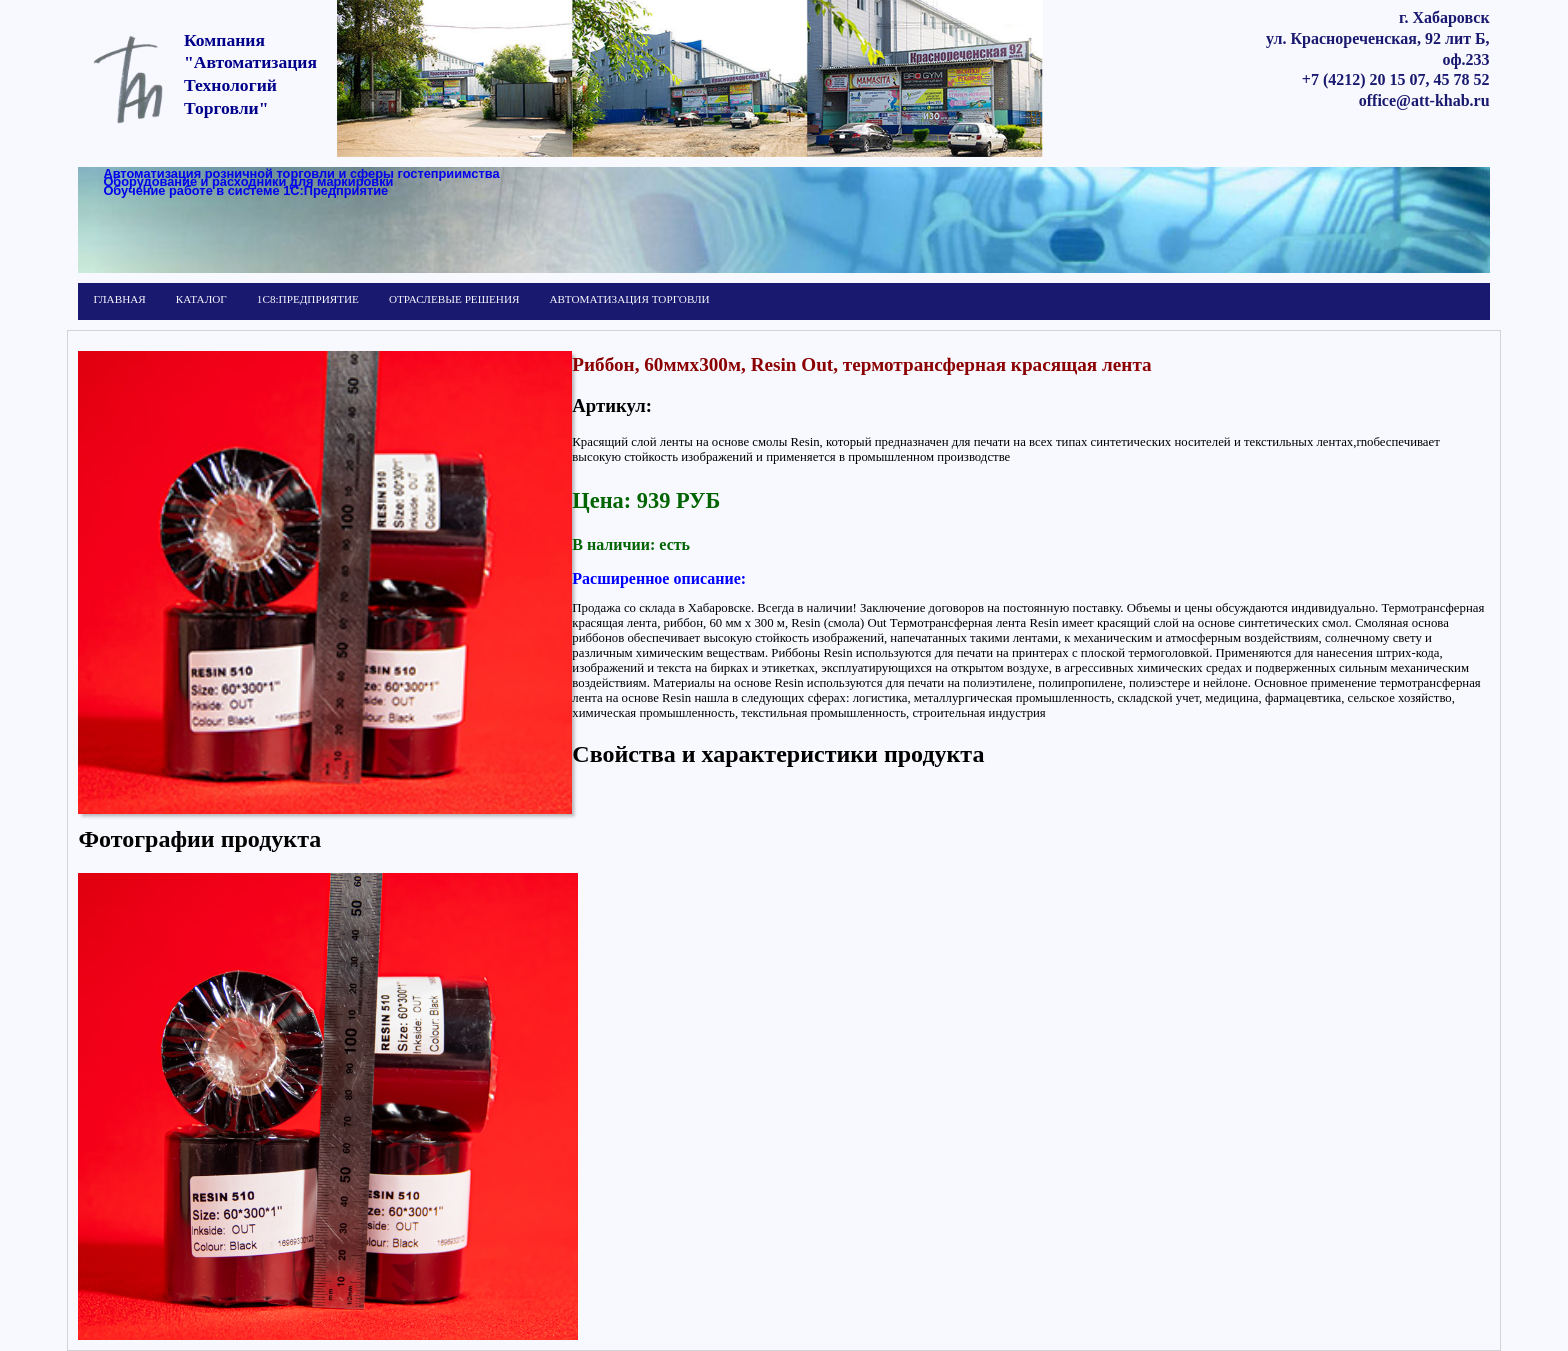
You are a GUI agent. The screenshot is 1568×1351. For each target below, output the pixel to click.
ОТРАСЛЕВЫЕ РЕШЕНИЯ (454, 299)
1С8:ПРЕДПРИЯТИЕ (308, 299)
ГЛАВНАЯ (119, 299)
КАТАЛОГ (201, 299)
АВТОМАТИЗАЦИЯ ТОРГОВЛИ (629, 299)
